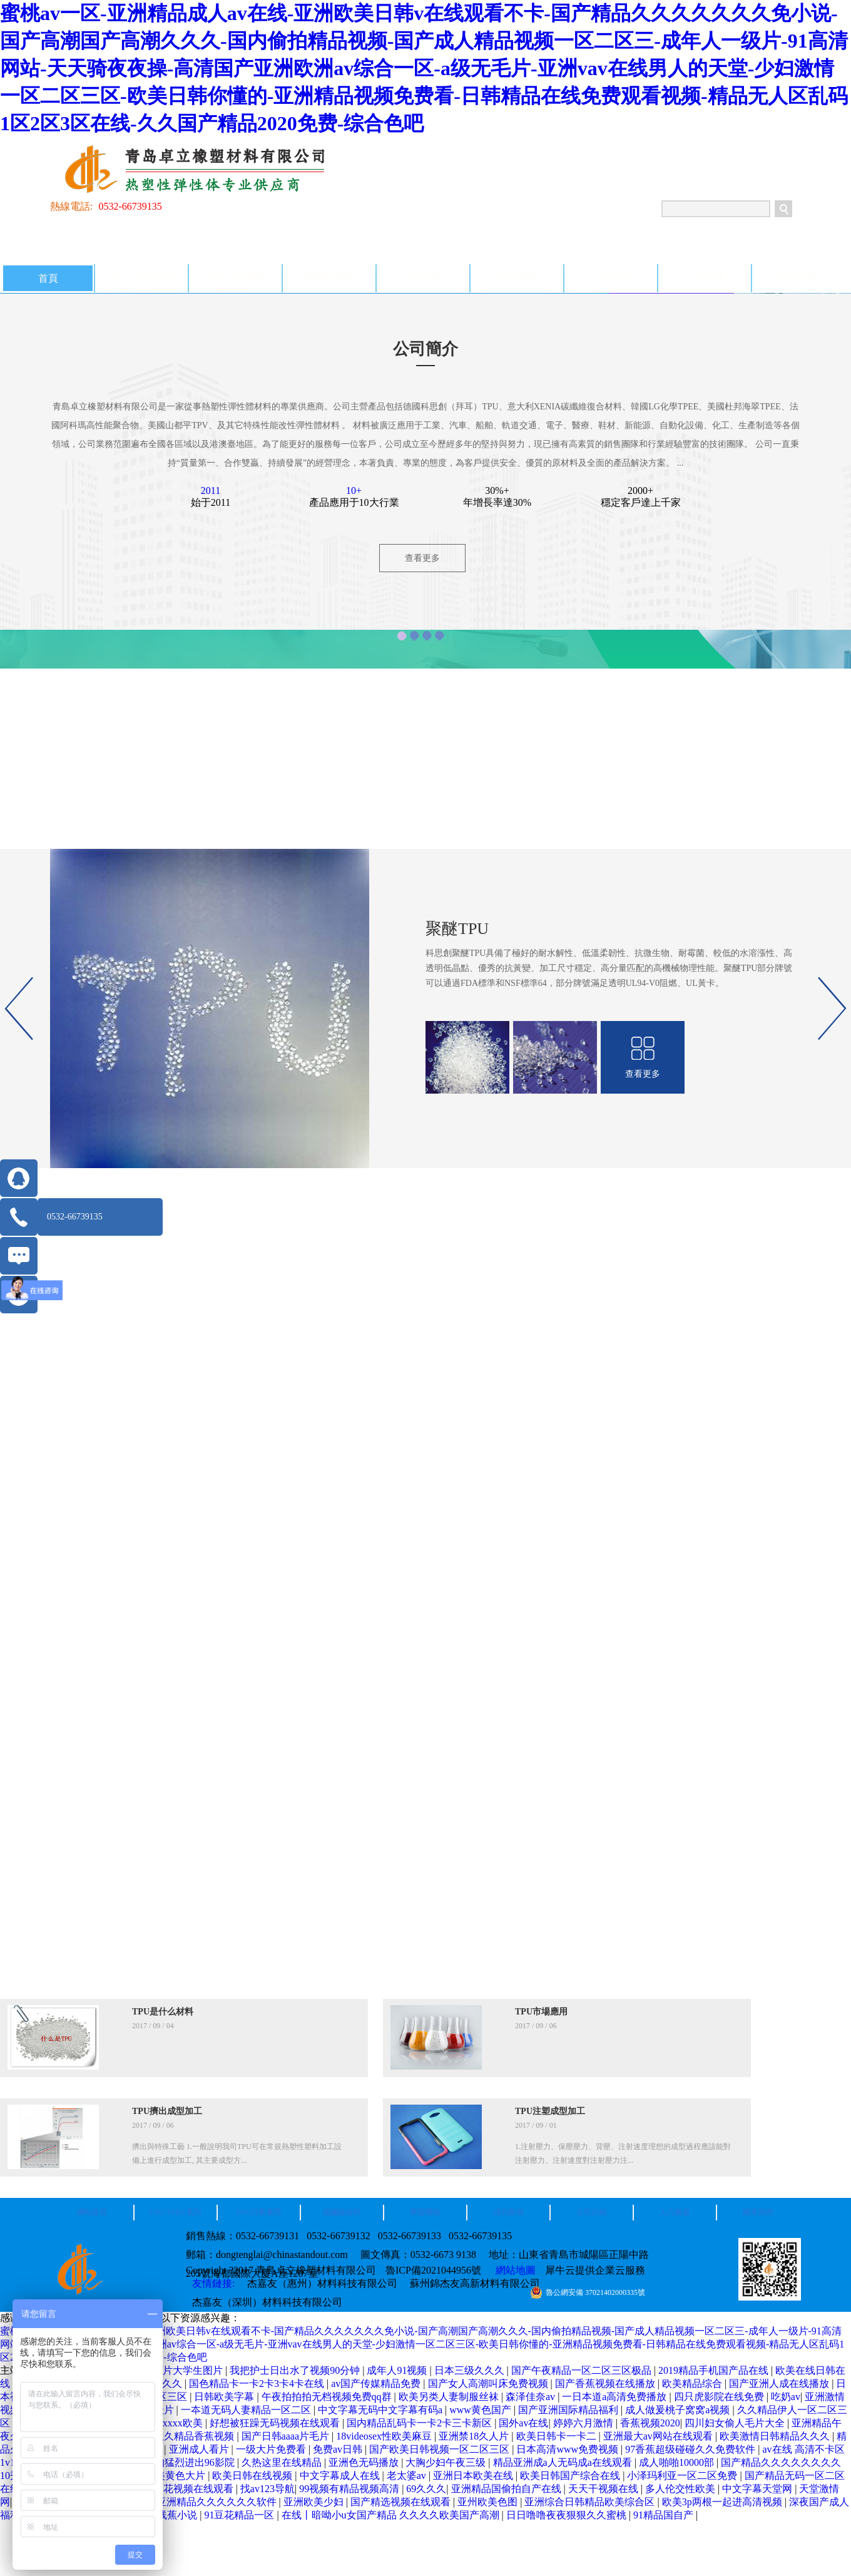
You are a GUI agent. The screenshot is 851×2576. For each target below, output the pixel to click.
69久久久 (426, 2488)
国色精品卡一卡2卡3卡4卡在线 (258, 2383)
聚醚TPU (457, 929)
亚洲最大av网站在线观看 (659, 2436)
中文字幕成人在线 (341, 2475)
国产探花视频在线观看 (184, 2488)
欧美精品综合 (693, 2383)
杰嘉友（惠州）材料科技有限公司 (322, 2283)
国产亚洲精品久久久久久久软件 (207, 2501)
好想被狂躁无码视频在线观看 (276, 2423)
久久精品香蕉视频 (195, 2436)
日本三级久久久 (470, 2370)
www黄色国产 (481, 2409)
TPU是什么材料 (162, 2011)
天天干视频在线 (604, 2488)
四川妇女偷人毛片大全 (736, 2423)
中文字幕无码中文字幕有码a (381, 2409)
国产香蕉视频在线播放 (606, 2383)
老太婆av (408, 2475)
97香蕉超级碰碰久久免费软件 (691, 2449)
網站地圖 (513, 2270)
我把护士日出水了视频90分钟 (296, 2370)
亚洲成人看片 (200, 2449)
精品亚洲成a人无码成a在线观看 (563, 2462)
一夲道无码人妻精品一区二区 (247, 2409)
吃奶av (785, 2396)
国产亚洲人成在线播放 (780, 2383)
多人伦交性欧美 (681, 2488)
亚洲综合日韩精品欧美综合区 (590, 2501)
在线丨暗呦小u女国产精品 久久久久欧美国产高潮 (392, 2515)
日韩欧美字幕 (225, 2396)
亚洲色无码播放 (365, 2462)
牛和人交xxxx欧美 (164, 2423)
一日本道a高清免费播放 (615, 2396)
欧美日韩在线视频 (253, 2475)
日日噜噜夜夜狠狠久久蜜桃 (567, 2515)
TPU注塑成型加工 (550, 2111)
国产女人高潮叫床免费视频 (489, 2383)
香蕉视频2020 (650, 2423)
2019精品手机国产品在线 (714, 2370)
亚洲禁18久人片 (475, 2436)
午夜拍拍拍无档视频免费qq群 (328, 2396)
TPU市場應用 (541, 2011)
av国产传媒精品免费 (377, 2383)
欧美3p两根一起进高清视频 (723, 2501)
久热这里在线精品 (283, 2462)
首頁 (48, 278)
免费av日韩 (339, 2449)
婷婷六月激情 (584, 2423)
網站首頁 (92, 2212)
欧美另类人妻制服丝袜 (450, 2396)
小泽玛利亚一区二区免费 (683, 2475)
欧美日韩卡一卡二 (557, 2436)
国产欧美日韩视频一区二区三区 (440, 2449)
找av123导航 (267, 2488)
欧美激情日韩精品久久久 (776, 2436)
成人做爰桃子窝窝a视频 (678, 2409)
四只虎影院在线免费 (720, 2396)
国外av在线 (523, 2423)
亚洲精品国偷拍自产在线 (507, 2488)
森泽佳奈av (532, 2396)
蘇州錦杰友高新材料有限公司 (475, 2283)
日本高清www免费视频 (568, 2449)
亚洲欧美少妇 (314, 2501)
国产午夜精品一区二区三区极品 (582, 2370)
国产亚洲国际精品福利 (569, 2409)
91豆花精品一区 (240, 2515)
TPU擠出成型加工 (167, 2111)
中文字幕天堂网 (758, 2488)
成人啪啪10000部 (677, 2462)
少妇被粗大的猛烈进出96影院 (170, 2462)
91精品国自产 (664, 2515)
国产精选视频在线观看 (401, 2501)
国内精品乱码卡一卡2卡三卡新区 (420, 2423)
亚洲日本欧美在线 (474, 2475)
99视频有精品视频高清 (350, 2488)
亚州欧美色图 (488, 2501)
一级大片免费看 (272, 2449)
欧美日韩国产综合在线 (571, 2475)
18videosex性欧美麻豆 (385, 2436)
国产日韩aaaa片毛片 (287, 2436)
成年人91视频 (398, 2370)
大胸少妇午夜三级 (446, 2462)
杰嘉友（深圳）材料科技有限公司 (267, 2302)
